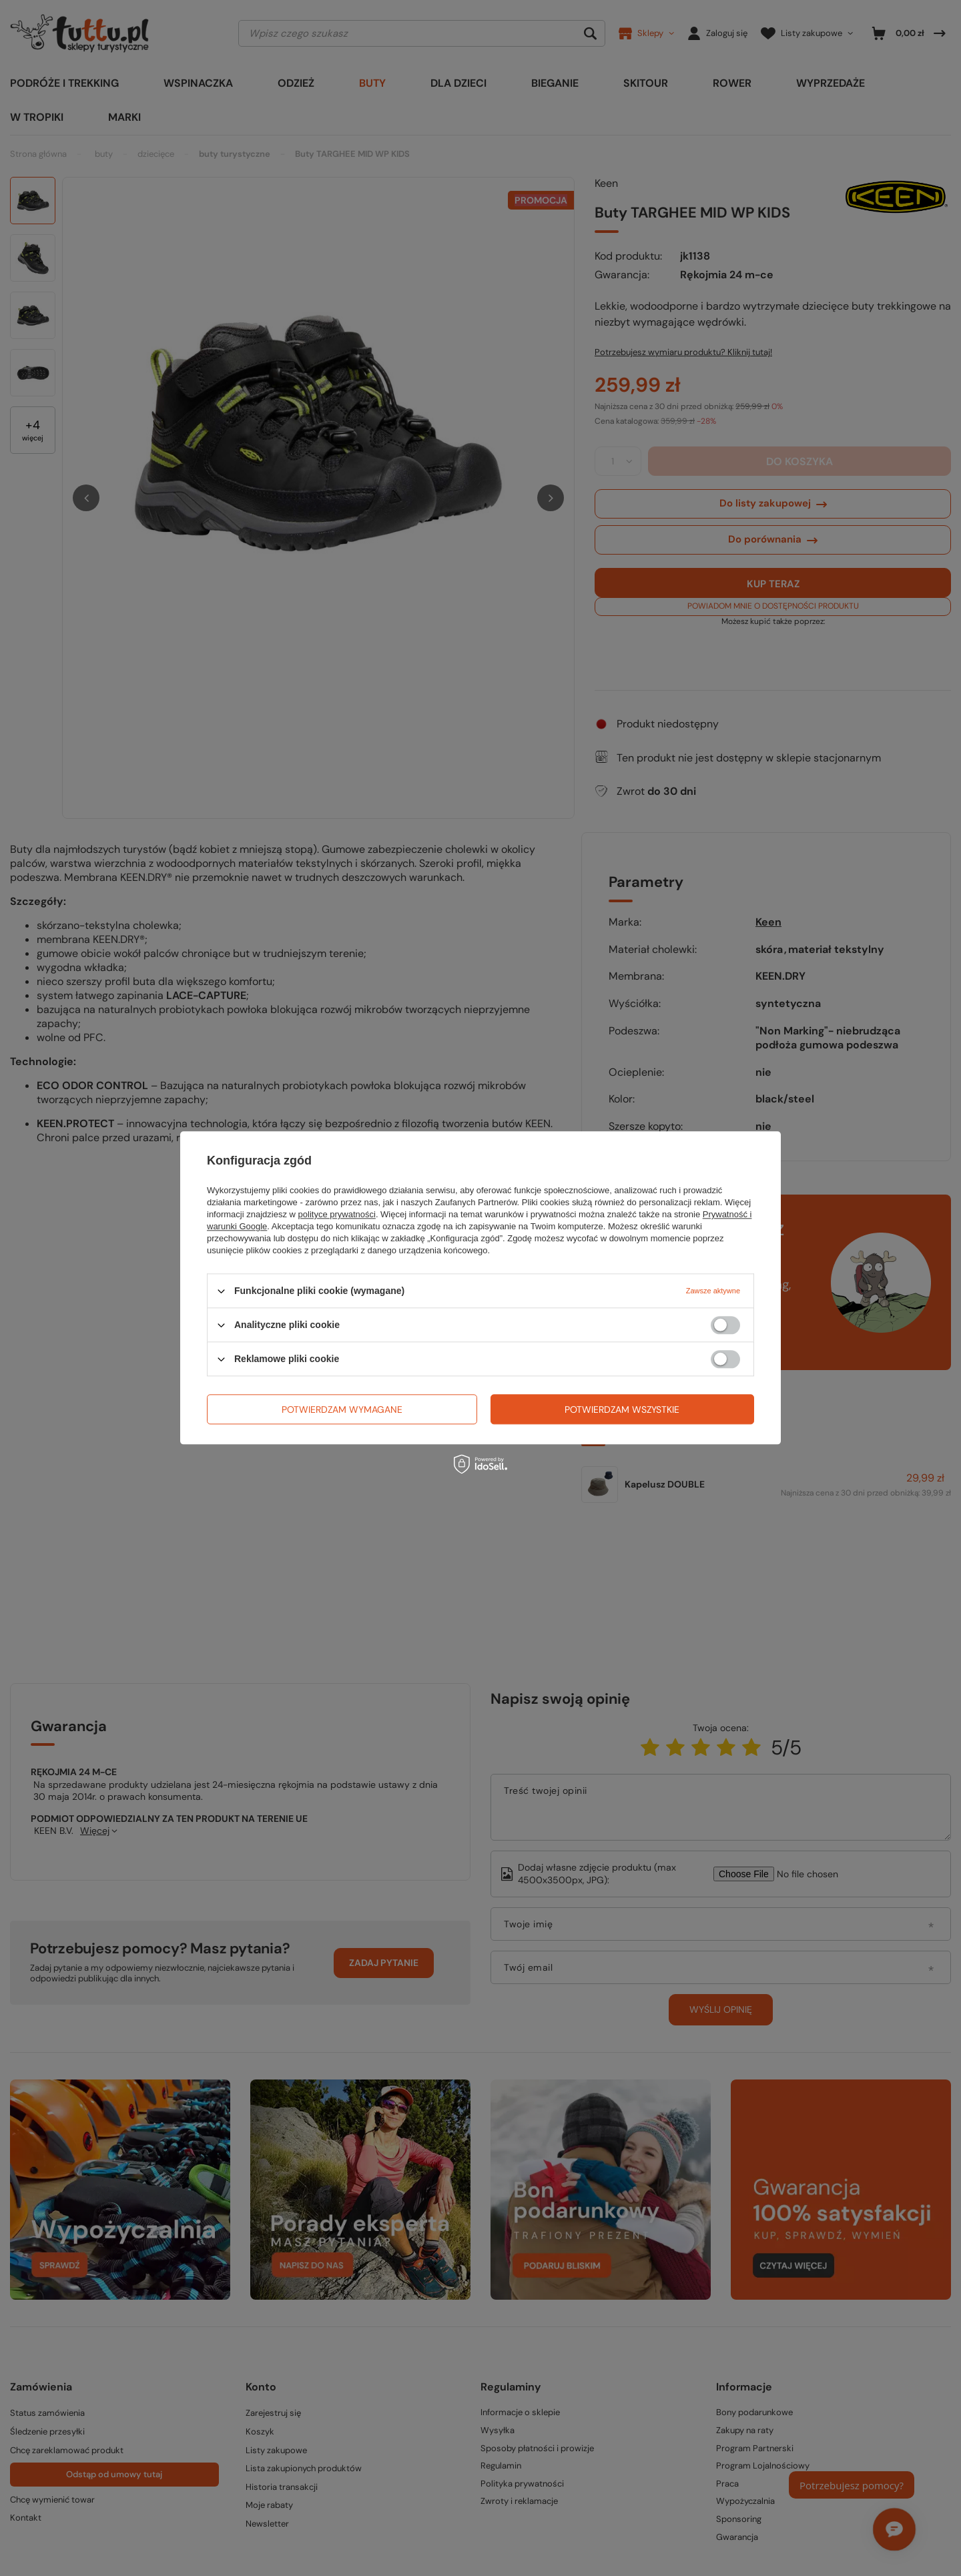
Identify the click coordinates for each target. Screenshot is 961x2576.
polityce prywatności (337, 1214)
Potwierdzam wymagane (342, 1409)
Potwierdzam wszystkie (622, 1409)
